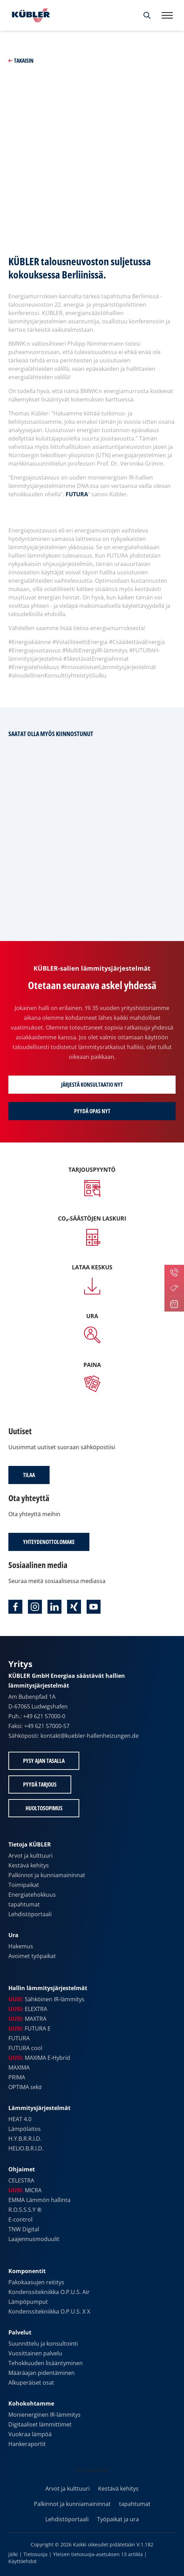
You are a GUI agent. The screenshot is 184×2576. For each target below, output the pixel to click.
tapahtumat (24, 1904)
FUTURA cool (25, 2048)
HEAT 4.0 (19, 2119)
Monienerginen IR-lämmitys (44, 2414)
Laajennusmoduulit (33, 2239)
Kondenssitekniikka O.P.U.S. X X (49, 2311)
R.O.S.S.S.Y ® (25, 2210)
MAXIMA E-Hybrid (39, 2058)
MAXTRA (27, 2019)
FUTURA (77, 494)
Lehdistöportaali (30, 1914)
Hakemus (20, 1946)
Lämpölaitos (24, 2129)
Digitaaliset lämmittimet (40, 2424)
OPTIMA (25, 2087)
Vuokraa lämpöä (30, 2434)
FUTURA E (29, 2028)
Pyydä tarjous (40, 1784)
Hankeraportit (27, 2444)
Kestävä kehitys (28, 1865)
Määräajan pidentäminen (41, 2373)
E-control (20, 2219)
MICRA (25, 2190)
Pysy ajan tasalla (44, 1761)
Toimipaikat (23, 1885)
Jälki (13, 2554)
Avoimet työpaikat (32, 1956)
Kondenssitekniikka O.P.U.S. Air (49, 2292)
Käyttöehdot (22, 2561)
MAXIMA (19, 2067)
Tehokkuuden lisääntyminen (45, 2363)
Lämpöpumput (28, 2302)
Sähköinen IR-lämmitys (46, 1999)
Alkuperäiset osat (31, 2382)
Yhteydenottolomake (49, 1542)
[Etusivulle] (29, 15)
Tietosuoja (35, 2554)
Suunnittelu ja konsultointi (43, 2343)
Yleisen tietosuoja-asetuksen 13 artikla (98, 2554)
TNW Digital (23, 2229)
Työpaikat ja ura (118, 2519)
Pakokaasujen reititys (36, 2282)
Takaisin (21, 60)
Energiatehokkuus (32, 1894)
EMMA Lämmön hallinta (39, 2200)
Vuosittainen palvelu (35, 2353)
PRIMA (16, 2077)
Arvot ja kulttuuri (30, 1855)
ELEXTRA (27, 2009)
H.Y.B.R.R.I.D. (25, 2138)
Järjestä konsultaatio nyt (92, 1084)
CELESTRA (21, 2180)
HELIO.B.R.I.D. (26, 2148)
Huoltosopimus (43, 1808)
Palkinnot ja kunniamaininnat (46, 1875)
